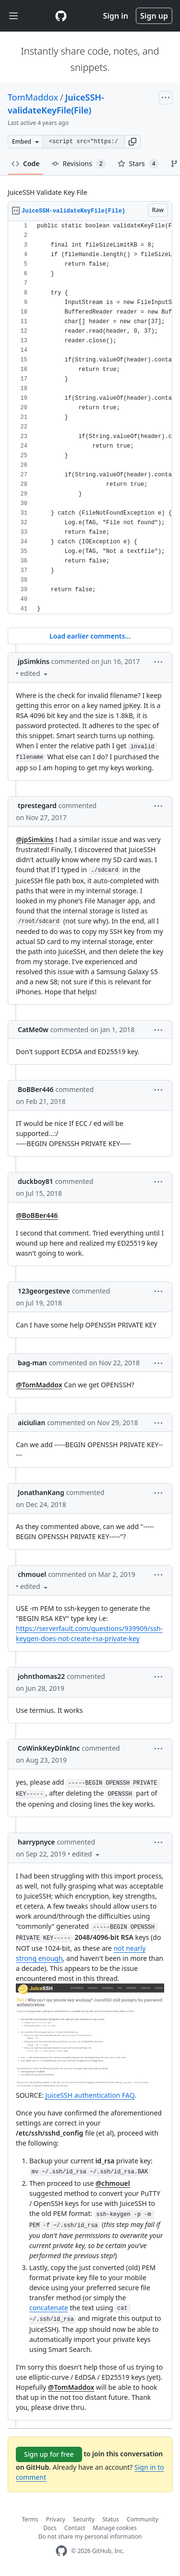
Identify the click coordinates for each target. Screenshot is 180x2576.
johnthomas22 (41, 1676)
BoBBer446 (36, 1089)
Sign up (154, 16)
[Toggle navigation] (13, 16)
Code (26, 163)
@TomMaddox (39, 1384)
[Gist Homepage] (61, 16)
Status (110, 2519)
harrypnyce (36, 1841)
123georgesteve (44, 1290)
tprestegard (37, 805)
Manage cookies (114, 2528)
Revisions (78, 164)
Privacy (55, 2519)
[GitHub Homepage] (61, 2551)
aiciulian (31, 1422)
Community (142, 2519)
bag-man (32, 1362)
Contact (74, 2528)
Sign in (115, 16)
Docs (50, 2528)
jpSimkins (33, 661)
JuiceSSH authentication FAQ (90, 2095)
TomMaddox (33, 97)
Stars (138, 164)
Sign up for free (49, 2454)
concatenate (48, 2307)
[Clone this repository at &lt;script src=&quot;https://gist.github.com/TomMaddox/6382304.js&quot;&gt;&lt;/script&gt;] (83, 141)
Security (84, 2519)
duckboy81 (35, 1181)
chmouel (32, 1574)
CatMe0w (33, 1029)
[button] (132, 141)
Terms (30, 2519)
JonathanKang (41, 1492)
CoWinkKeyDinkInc (49, 1748)
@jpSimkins (34, 839)
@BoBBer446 (37, 1215)
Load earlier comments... (90, 636)
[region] (90, 417)
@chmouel (113, 2183)
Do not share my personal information (90, 2536)
